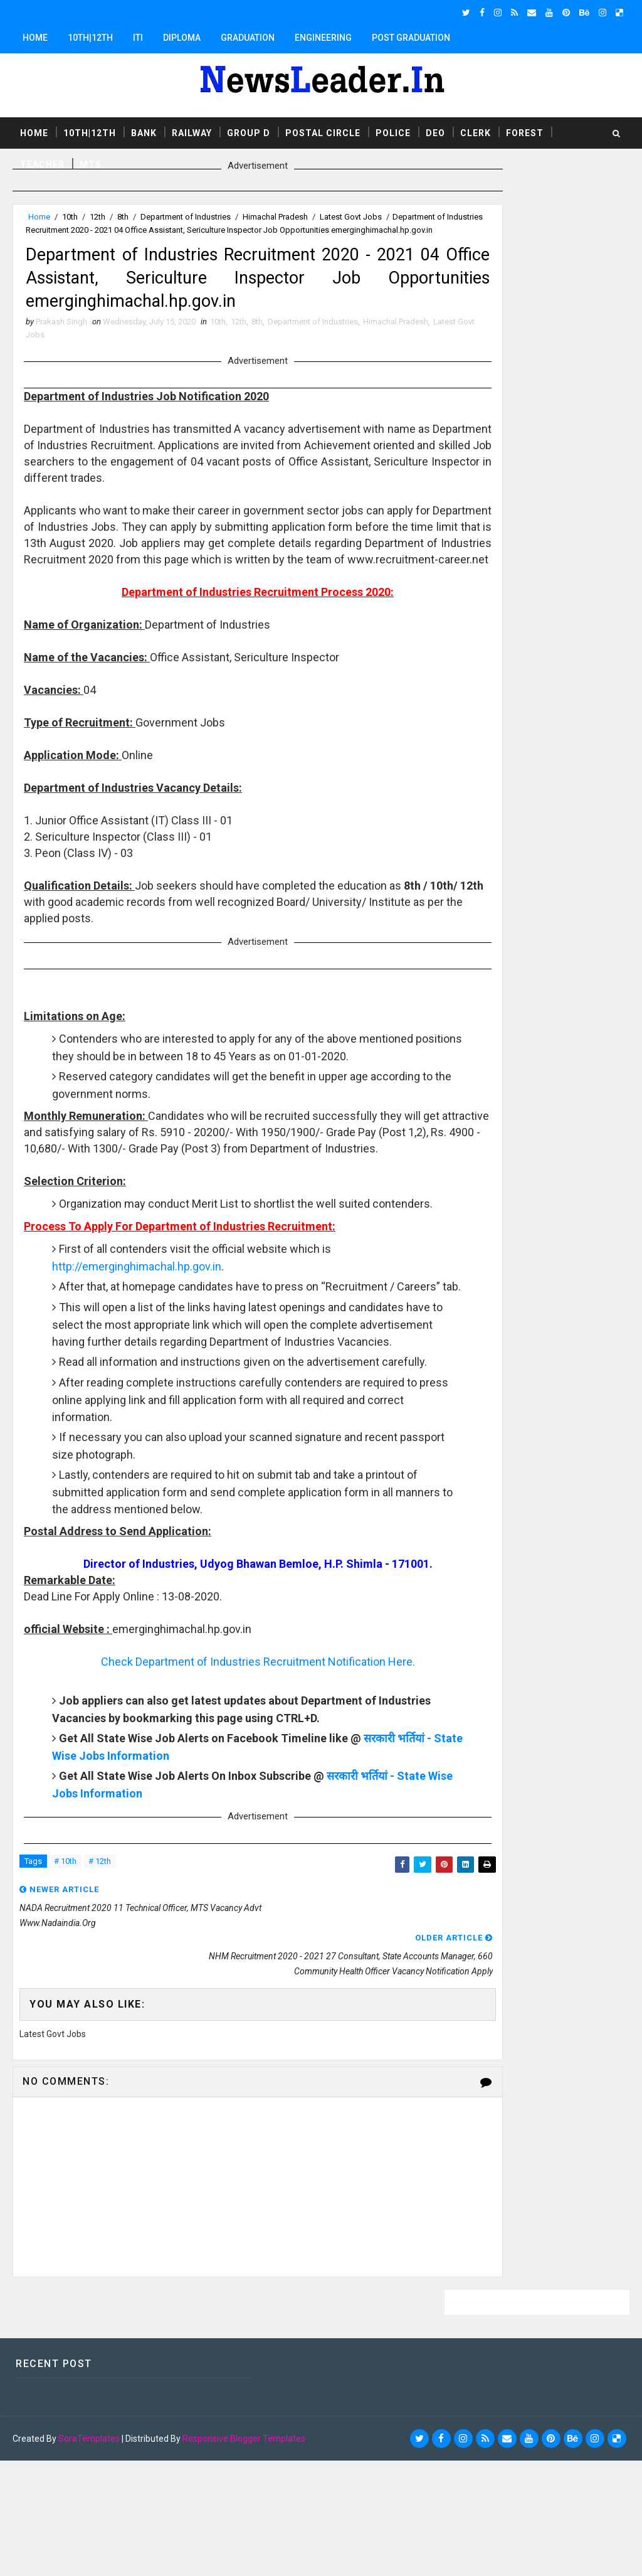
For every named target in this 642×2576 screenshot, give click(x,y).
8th (123, 216)
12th (97, 216)
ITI (138, 38)
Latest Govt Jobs (351, 216)
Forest (525, 131)
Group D (248, 131)
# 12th (99, 2034)
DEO (435, 131)
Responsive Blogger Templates (243, 2554)
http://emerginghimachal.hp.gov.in (138, 1386)
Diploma (182, 38)
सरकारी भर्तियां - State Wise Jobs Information (163, 1926)
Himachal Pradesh (275, 216)
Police (393, 131)
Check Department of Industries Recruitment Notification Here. (224, 1832)
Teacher (42, 162)
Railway (192, 131)
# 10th (65, 2034)
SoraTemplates (89, 2554)
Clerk (475, 131)
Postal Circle (322, 131)
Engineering (323, 38)
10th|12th (90, 38)
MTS (91, 162)
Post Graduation (411, 38)
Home (35, 38)
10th (70, 216)
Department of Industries (185, 216)
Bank (144, 131)
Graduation (248, 38)
